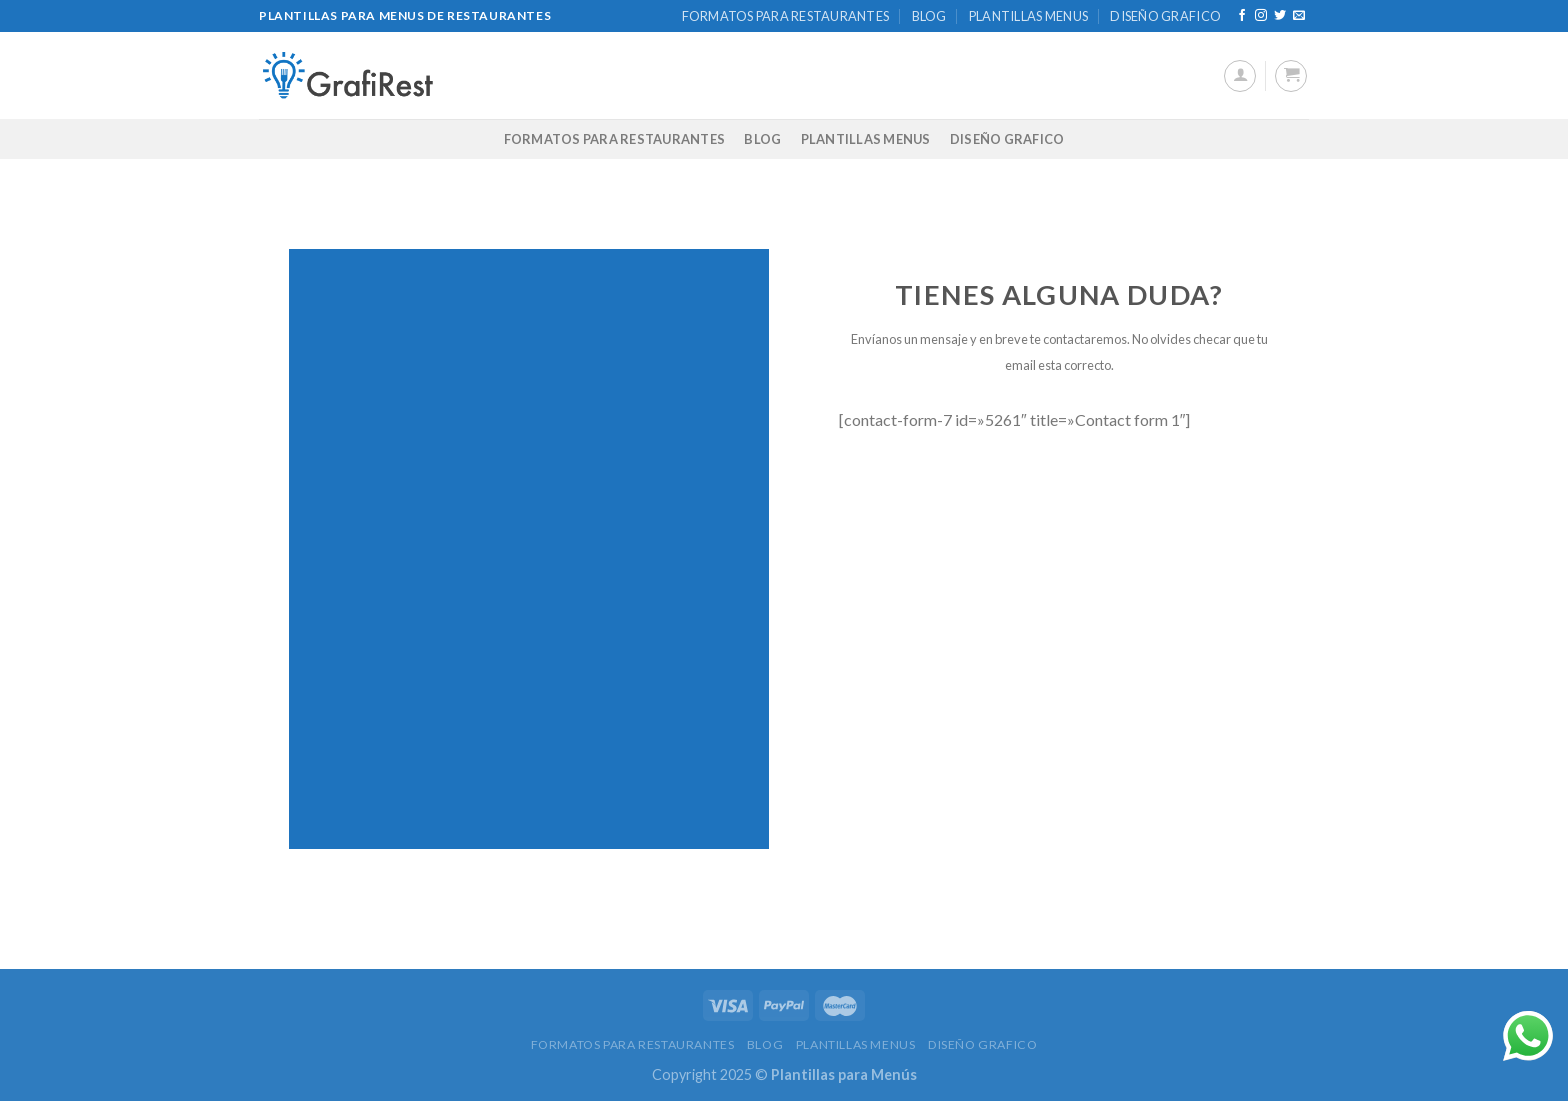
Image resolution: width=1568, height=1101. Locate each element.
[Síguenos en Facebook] (1242, 16)
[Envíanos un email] (1299, 16)
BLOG (929, 16)
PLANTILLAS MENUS (1028, 16)
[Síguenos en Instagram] (1261, 16)
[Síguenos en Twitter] (1280, 16)
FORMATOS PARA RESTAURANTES (786, 16)
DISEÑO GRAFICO (1165, 16)
